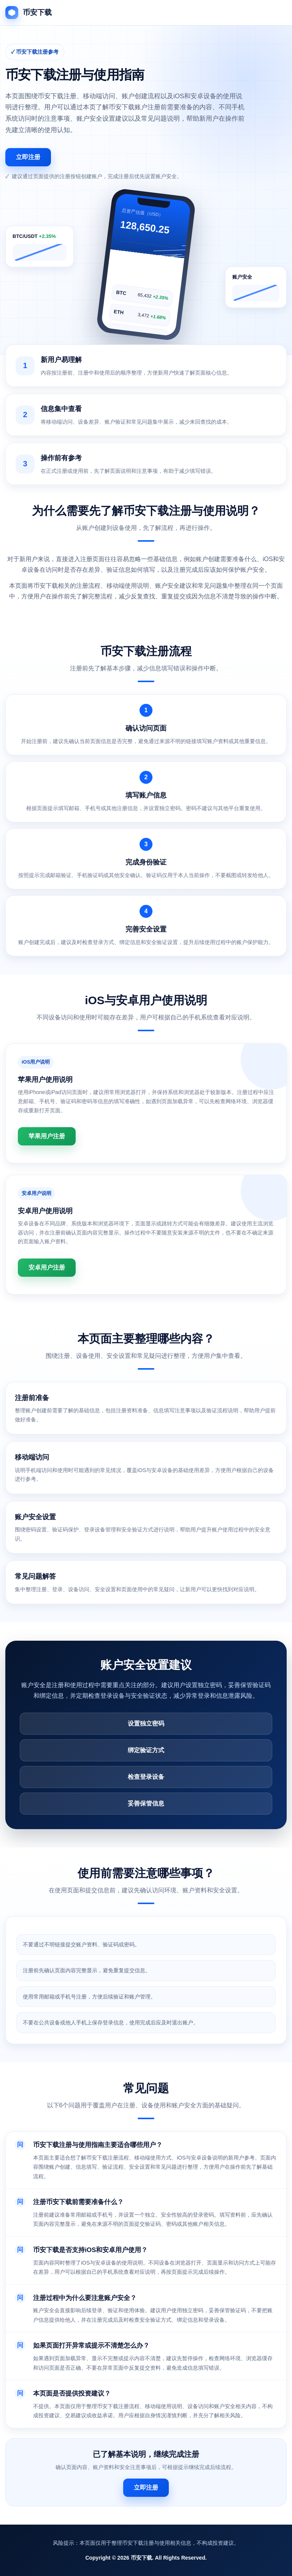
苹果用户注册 (47, 1136)
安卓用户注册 (47, 1267)
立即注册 (28, 157)
